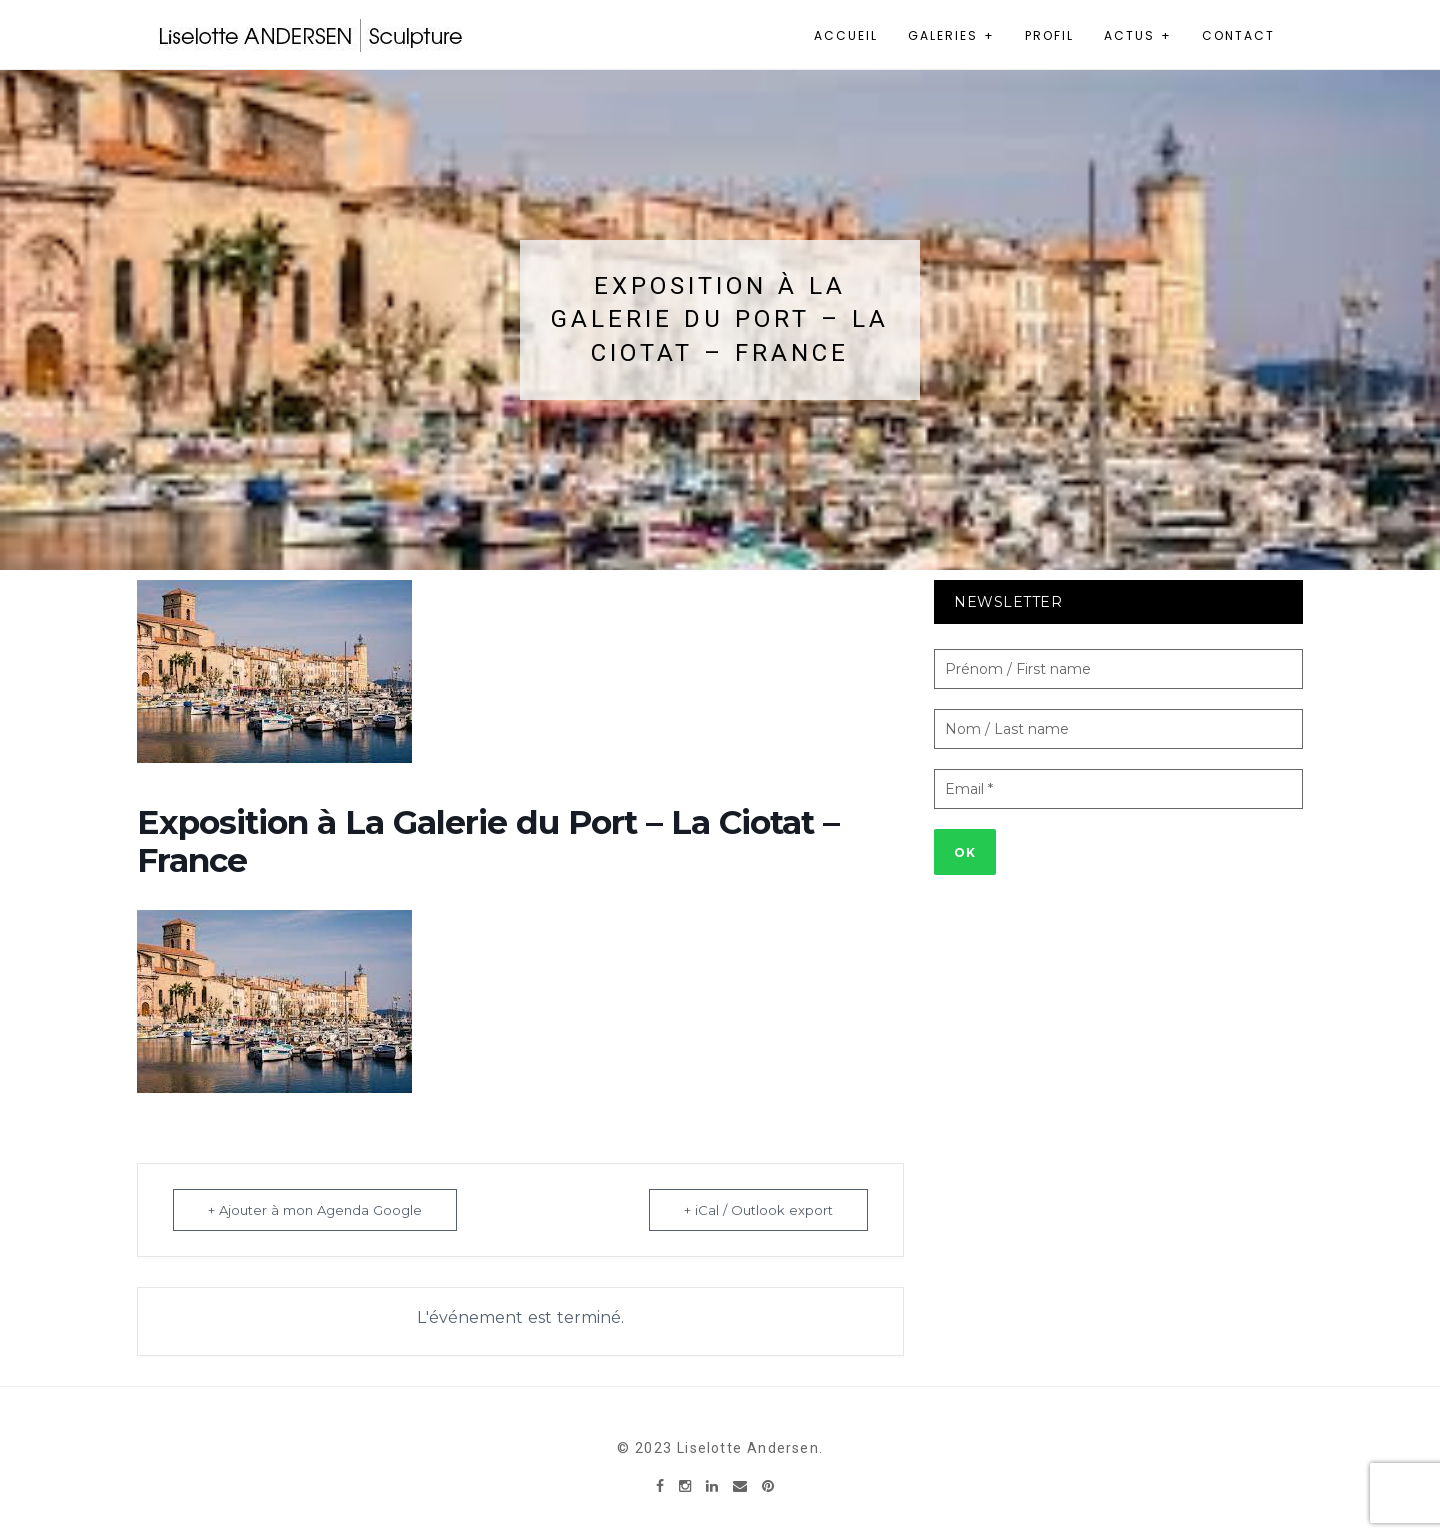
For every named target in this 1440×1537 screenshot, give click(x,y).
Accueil (846, 35)
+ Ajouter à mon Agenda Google (315, 1210)
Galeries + (951, 35)
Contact (1238, 35)
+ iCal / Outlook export (758, 1210)
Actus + (1138, 35)
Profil (1049, 35)
